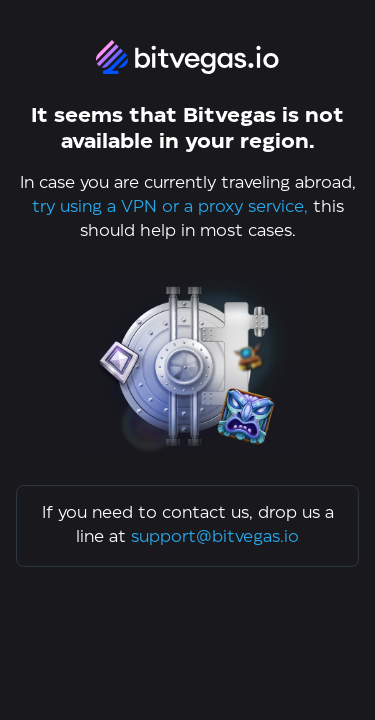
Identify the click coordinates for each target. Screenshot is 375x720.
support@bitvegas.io (215, 537)
